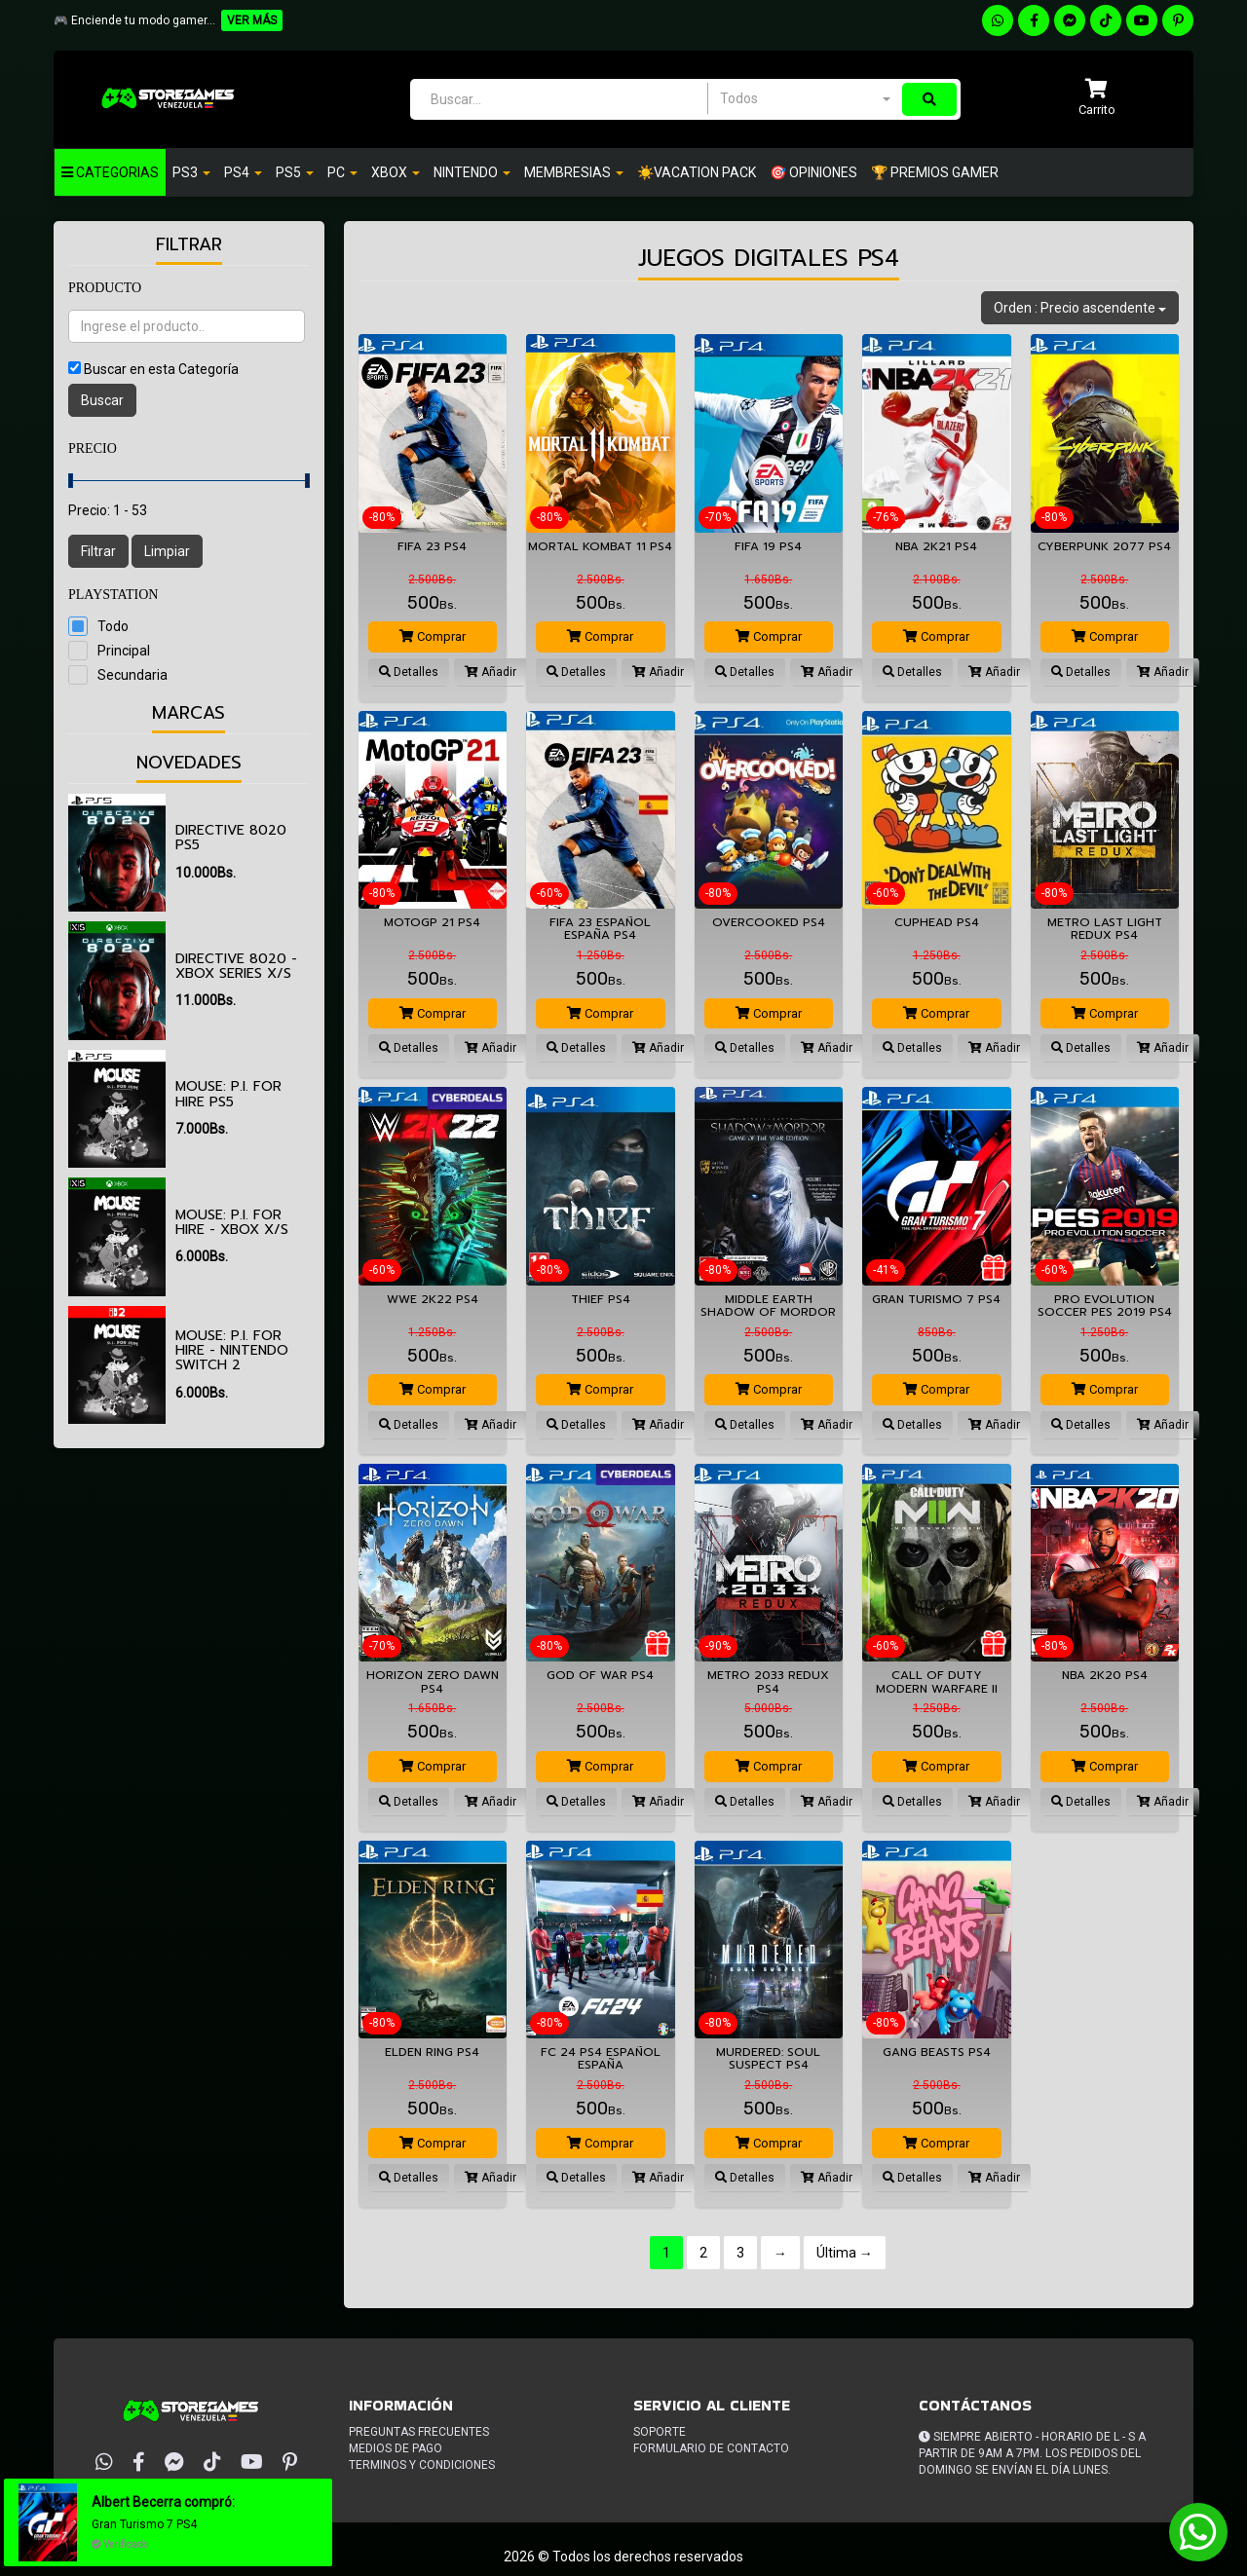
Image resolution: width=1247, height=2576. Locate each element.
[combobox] (804, 98)
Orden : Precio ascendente (1080, 308)
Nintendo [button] (472, 172)
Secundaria (132, 675)
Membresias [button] (574, 172)
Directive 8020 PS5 (230, 837)
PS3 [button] (191, 172)
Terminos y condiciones (422, 2465)
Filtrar (98, 551)
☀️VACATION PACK (696, 172)
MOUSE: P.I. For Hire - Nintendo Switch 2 (231, 1350)
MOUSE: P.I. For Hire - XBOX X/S (231, 1222)
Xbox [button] (395, 172)
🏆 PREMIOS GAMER (935, 172)
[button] (1096, 99)
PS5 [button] (295, 172)
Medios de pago (395, 2448)
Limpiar (167, 551)
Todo (113, 626)
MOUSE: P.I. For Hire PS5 (228, 1093)
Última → (844, 2252)
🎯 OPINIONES (813, 172)
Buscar (102, 400)
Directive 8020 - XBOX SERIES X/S (236, 966)
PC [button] (342, 172)
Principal (123, 650)
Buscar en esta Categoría (161, 369)
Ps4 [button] (243, 172)
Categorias (110, 172)
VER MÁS (252, 20)
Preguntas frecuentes (419, 2432)
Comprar (432, 636)
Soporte (659, 2432)
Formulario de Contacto (711, 2448)
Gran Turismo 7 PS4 (145, 2524)
